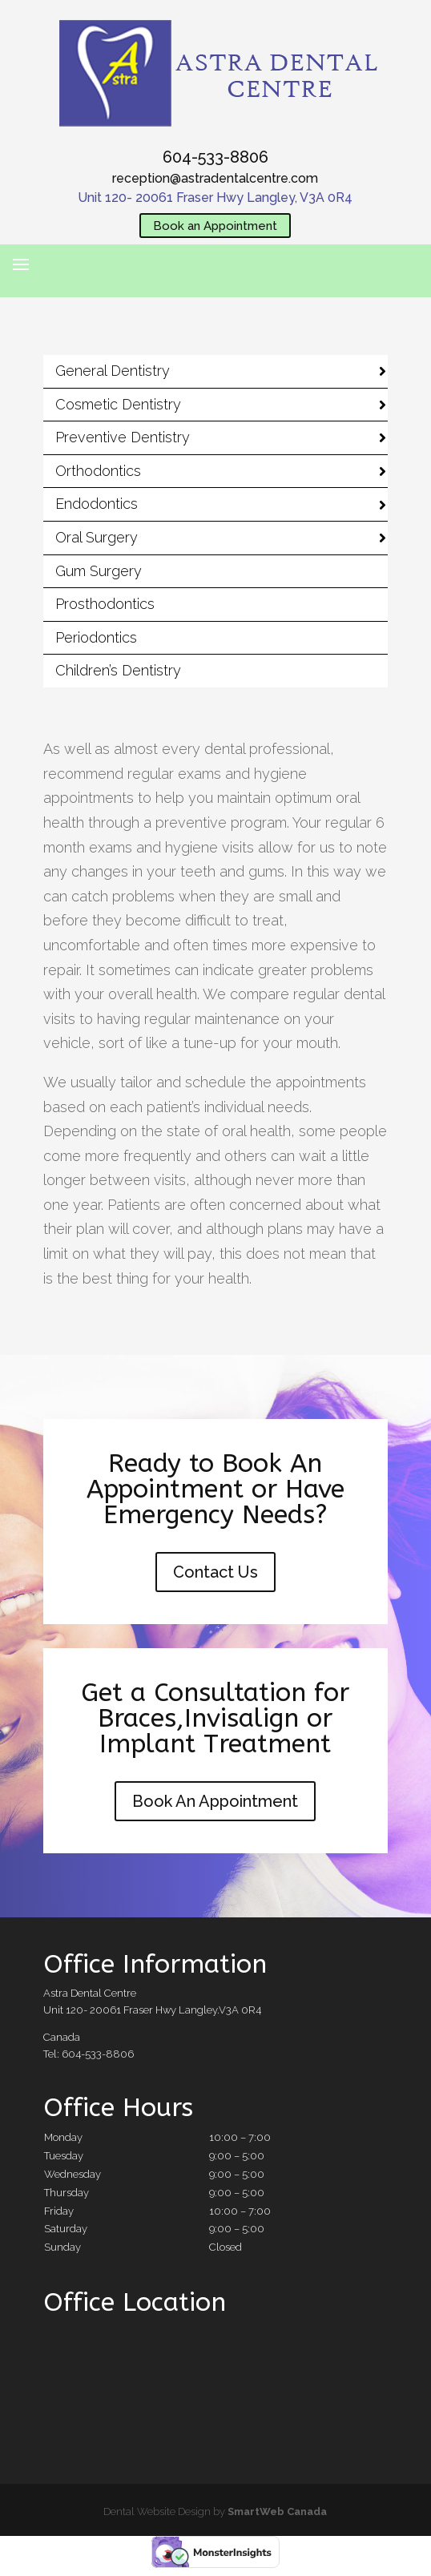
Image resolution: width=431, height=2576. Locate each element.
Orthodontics (98, 470)
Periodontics (96, 637)
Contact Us (215, 1572)
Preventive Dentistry (122, 437)
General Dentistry (112, 370)
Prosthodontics (105, 603)
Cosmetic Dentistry (118, 404)
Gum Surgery (98, 570)
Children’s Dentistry (118, 670)
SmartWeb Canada (277, 2511)
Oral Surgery (96, 537)
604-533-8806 (215, 157)
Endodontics (96, 503)
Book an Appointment (215, 225)
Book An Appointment (215, 1801)
